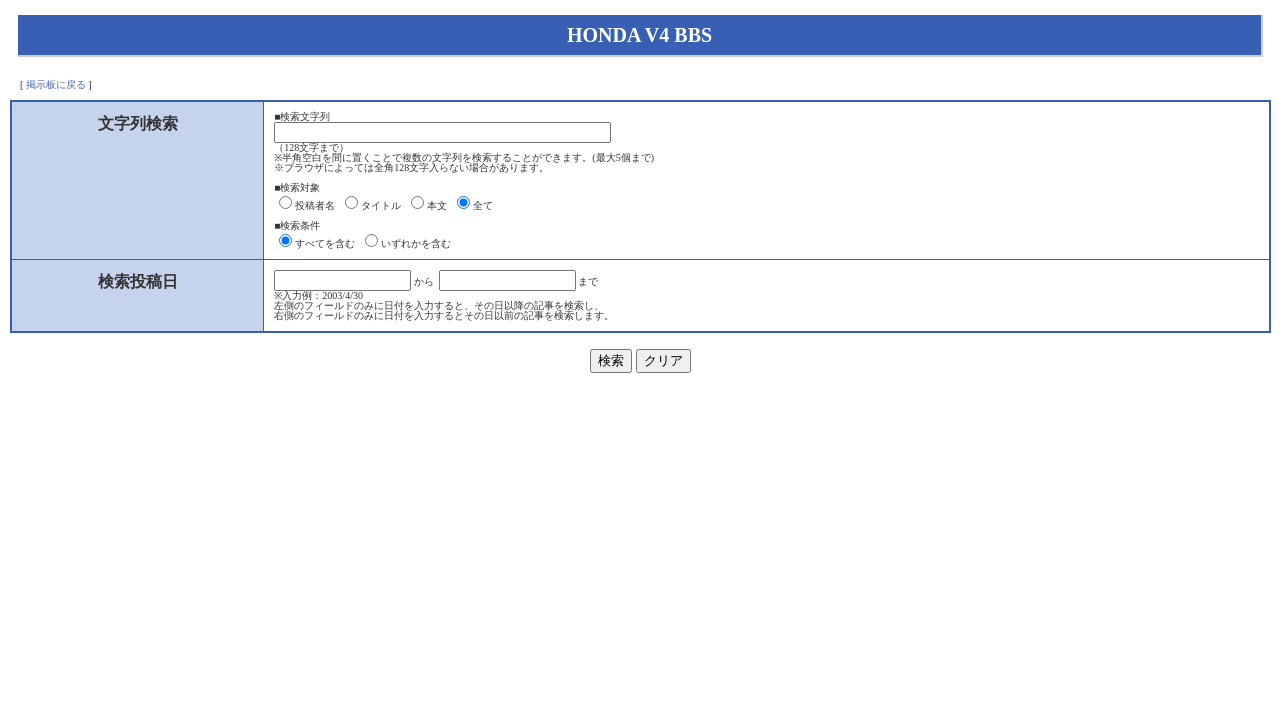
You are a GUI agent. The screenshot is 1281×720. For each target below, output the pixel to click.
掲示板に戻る (56, 84)
